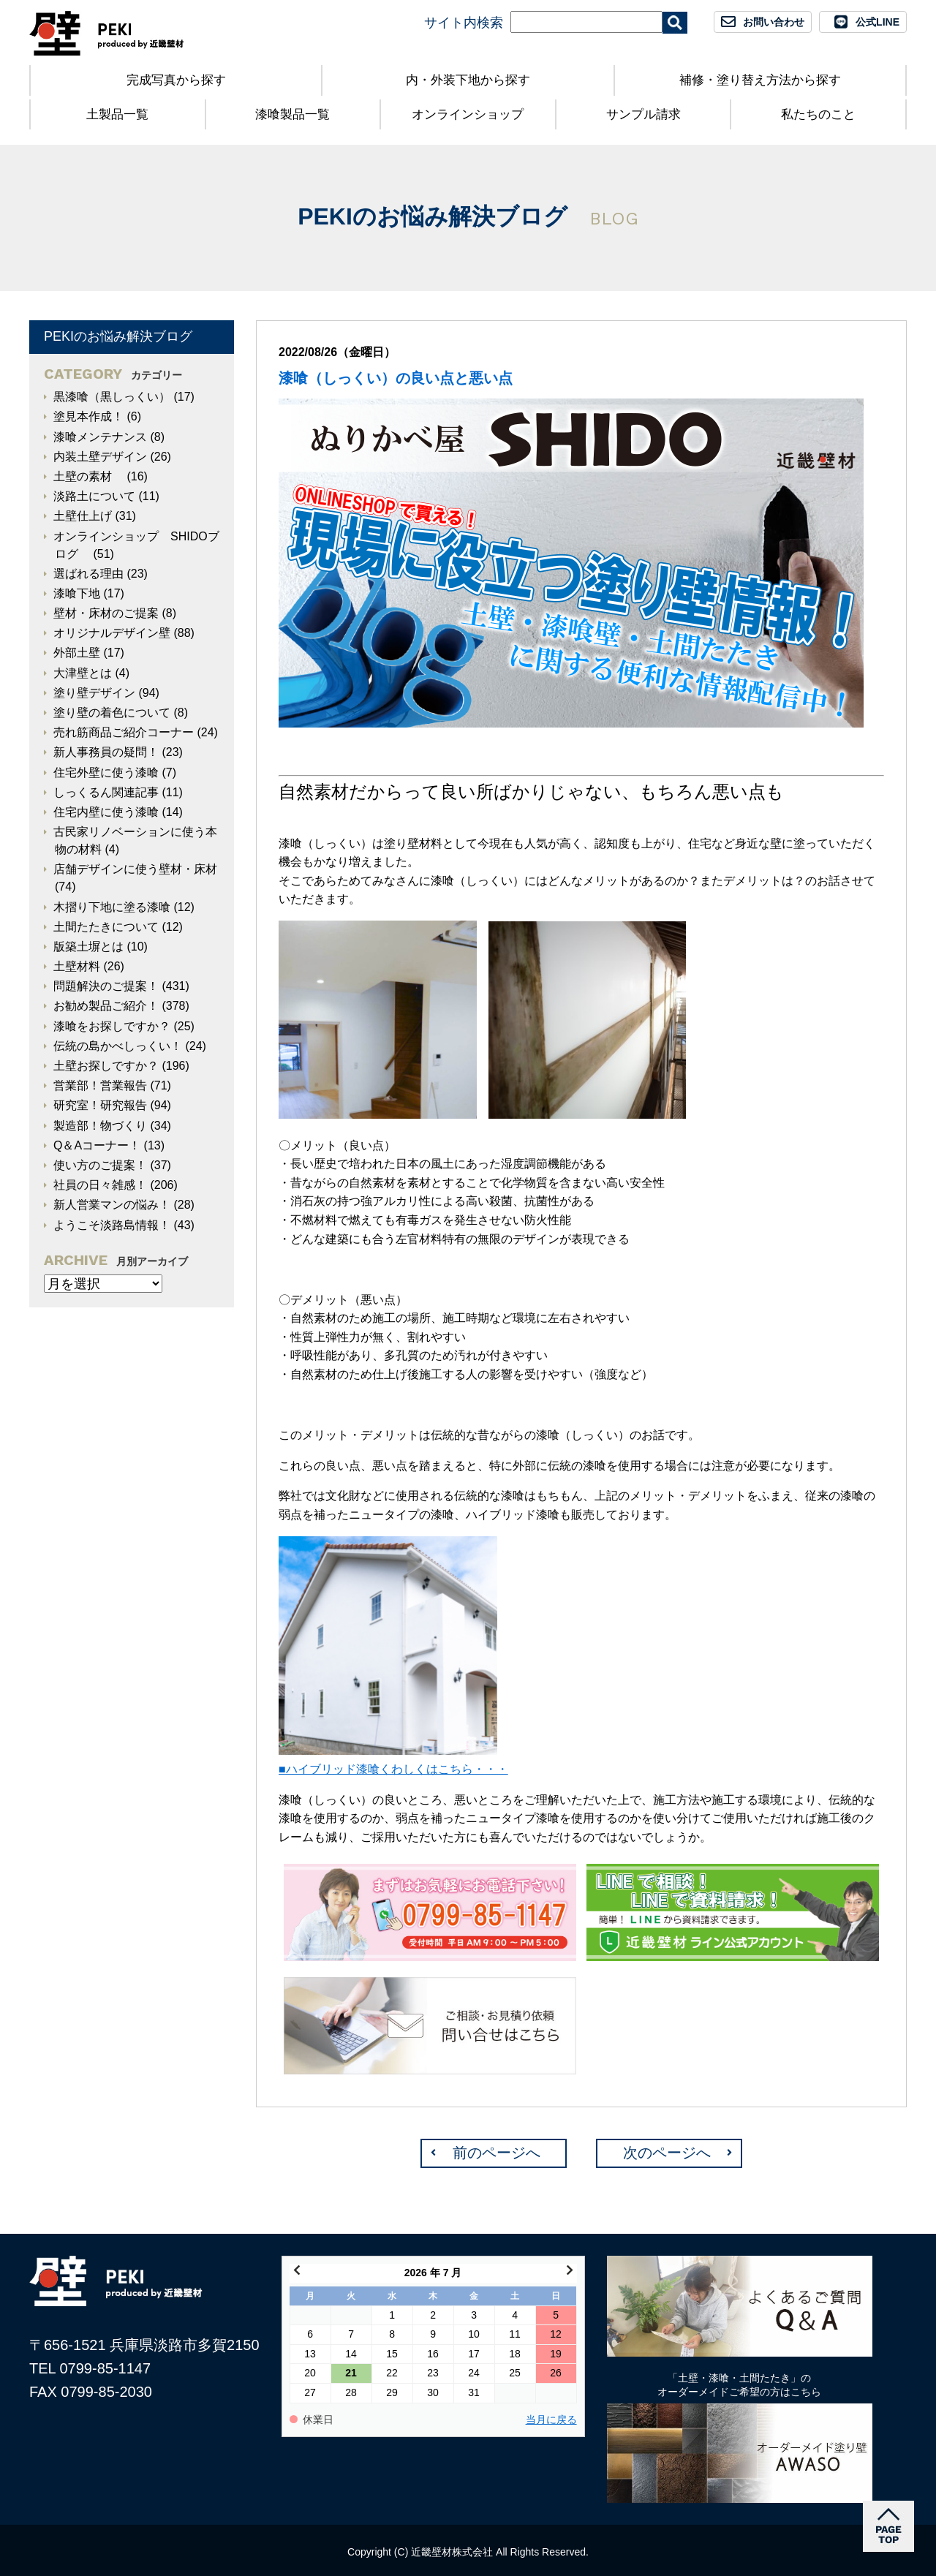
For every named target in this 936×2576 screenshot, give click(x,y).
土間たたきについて (106, 927)
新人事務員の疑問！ (106, 752)
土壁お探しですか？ (106, 1066)
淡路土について (94, 496)
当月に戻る (551, 2419)
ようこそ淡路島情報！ (111, 1225)
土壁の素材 (88, 476)
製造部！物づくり (100, 1125)
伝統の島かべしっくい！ (117, 1046)
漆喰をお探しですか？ (111, 1026)
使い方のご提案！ (100, 1165)
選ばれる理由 (88, 573)
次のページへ (667, 2153)
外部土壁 (76, 652)
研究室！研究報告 (100, 1105)
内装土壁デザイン (100, 456)
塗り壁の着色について (111, 712)
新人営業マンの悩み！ (111, 1204)
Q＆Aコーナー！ (96, 1145)
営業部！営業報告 (100, 1085)
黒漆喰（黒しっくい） (111, 396)
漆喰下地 (76, 593)
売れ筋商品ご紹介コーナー (123, 732)
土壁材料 (76, 966)
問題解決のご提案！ (106, 986)
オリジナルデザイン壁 (111, 633)
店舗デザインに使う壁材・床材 (135, 869)
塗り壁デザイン (94, 693)
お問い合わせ (773, 22)
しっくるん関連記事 (106, 792)
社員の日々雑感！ (100, 1185)
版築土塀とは (88, 946)
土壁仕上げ (82, 516)
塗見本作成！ (88, 416)
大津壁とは (82, 673)
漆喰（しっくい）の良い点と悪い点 (396, 378)
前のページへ (496, 2153)
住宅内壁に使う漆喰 (106, 812)
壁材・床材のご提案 (106, 613)
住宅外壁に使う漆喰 (106, 772)
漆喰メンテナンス (100, 437)
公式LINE (877, 22)
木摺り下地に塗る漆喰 (111, 907)
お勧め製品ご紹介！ (106, 1006)
